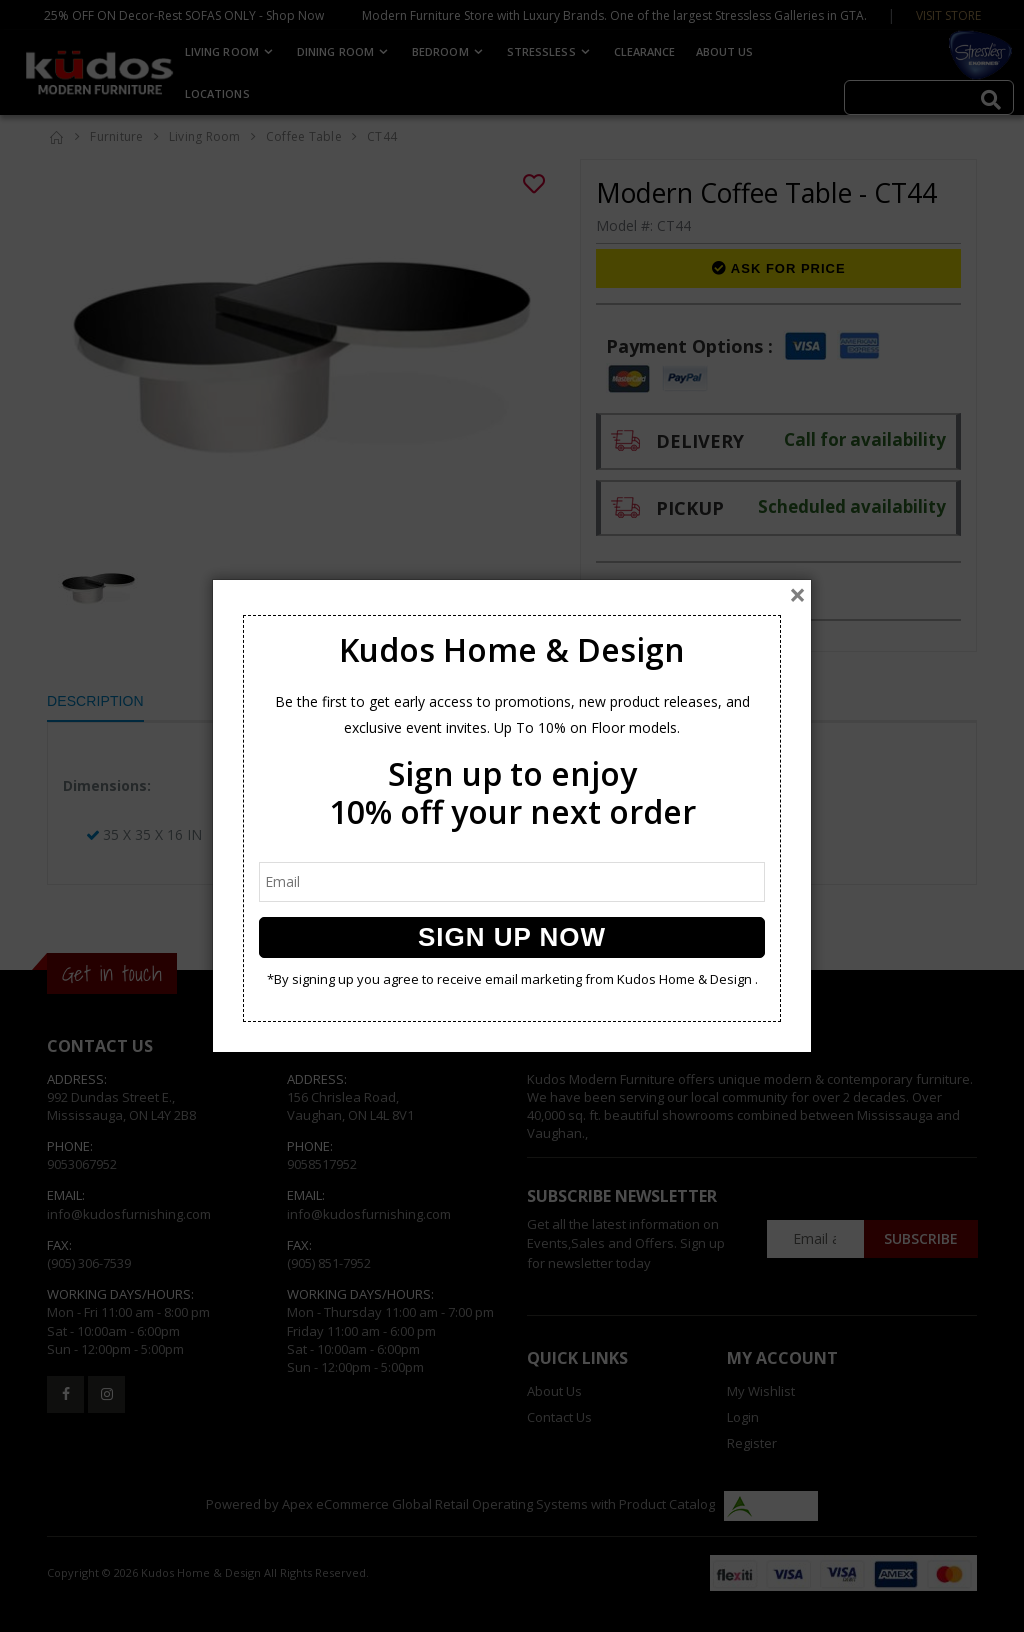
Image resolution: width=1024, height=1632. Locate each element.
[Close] (797, 595)
